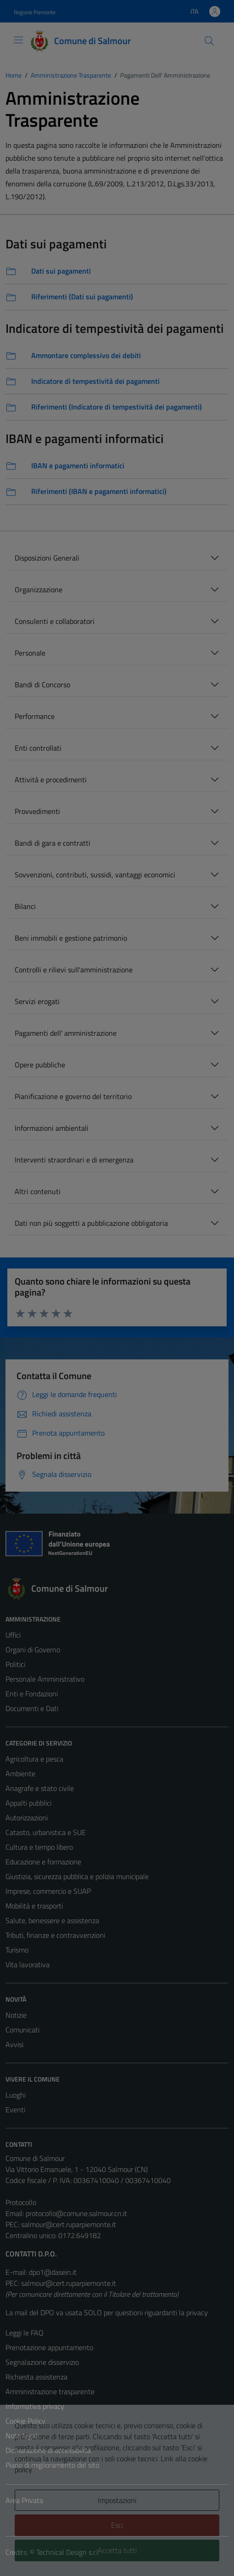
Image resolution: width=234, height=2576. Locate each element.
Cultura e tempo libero (39, 1846)
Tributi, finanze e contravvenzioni (55, 1935)
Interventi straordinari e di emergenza (74, 1159)
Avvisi (14, 2044)
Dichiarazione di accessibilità (48, 2450)
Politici (15, 1664)
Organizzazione (38, 589)
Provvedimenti (37, 811)
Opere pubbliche (40, 1064)
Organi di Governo (33, 1649)
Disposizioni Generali (47, 557)
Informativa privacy (35, 2406)
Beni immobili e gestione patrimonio (71, 937)
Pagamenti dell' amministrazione (66, 1032)
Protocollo (21, 2202)
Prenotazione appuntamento (49, 2347)
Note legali (22, 2435)
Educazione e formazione (43, 1861)
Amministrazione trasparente (50, 2391)
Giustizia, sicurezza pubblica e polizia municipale (77, 1876)
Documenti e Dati (32, 1708)
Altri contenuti (38, 1191)
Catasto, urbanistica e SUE (46, 1832)
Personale (30, 652)
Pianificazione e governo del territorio (73, 1096)
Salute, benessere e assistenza (52, 1920)
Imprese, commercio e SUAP (48, 1891)
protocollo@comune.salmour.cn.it (76, 2213)
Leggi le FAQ (25, 2332)
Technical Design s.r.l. (68, 2552)
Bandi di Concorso (42, 684)
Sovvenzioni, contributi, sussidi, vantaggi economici (95, 874)
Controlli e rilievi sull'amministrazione (74, 969)
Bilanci (25, 906)
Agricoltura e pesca (34, 1758)
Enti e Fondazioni (32, 1693)
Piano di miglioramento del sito (52, 2464)
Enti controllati (38, 747)
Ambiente (20, 1773)
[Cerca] (209, 41)
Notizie (16, 2014)
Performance (35, 716)
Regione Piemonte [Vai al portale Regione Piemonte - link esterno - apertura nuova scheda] (35, 12)
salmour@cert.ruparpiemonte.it (68, 2224)
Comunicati (22, 2029)
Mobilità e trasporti (34, 1905)
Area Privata (24, 2500)
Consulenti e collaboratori (55, 621)
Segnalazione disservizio (42, 2362)
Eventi (15, 2109)
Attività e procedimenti (51, 779)
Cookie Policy (25, 2420)
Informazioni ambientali (52, 1128)
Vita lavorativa (28, 1964)
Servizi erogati (37, 1001)
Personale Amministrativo (45, 1678)
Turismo (17, 1949)
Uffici (13, 1634)
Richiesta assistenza (36, 2376)
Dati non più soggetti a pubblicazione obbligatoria (91, 1223)
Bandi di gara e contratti (52, 842)
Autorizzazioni (27, 1817)
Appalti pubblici (28, 1802)
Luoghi (16, 2094)
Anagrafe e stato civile (40, 1788)
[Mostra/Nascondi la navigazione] (18, 39)
